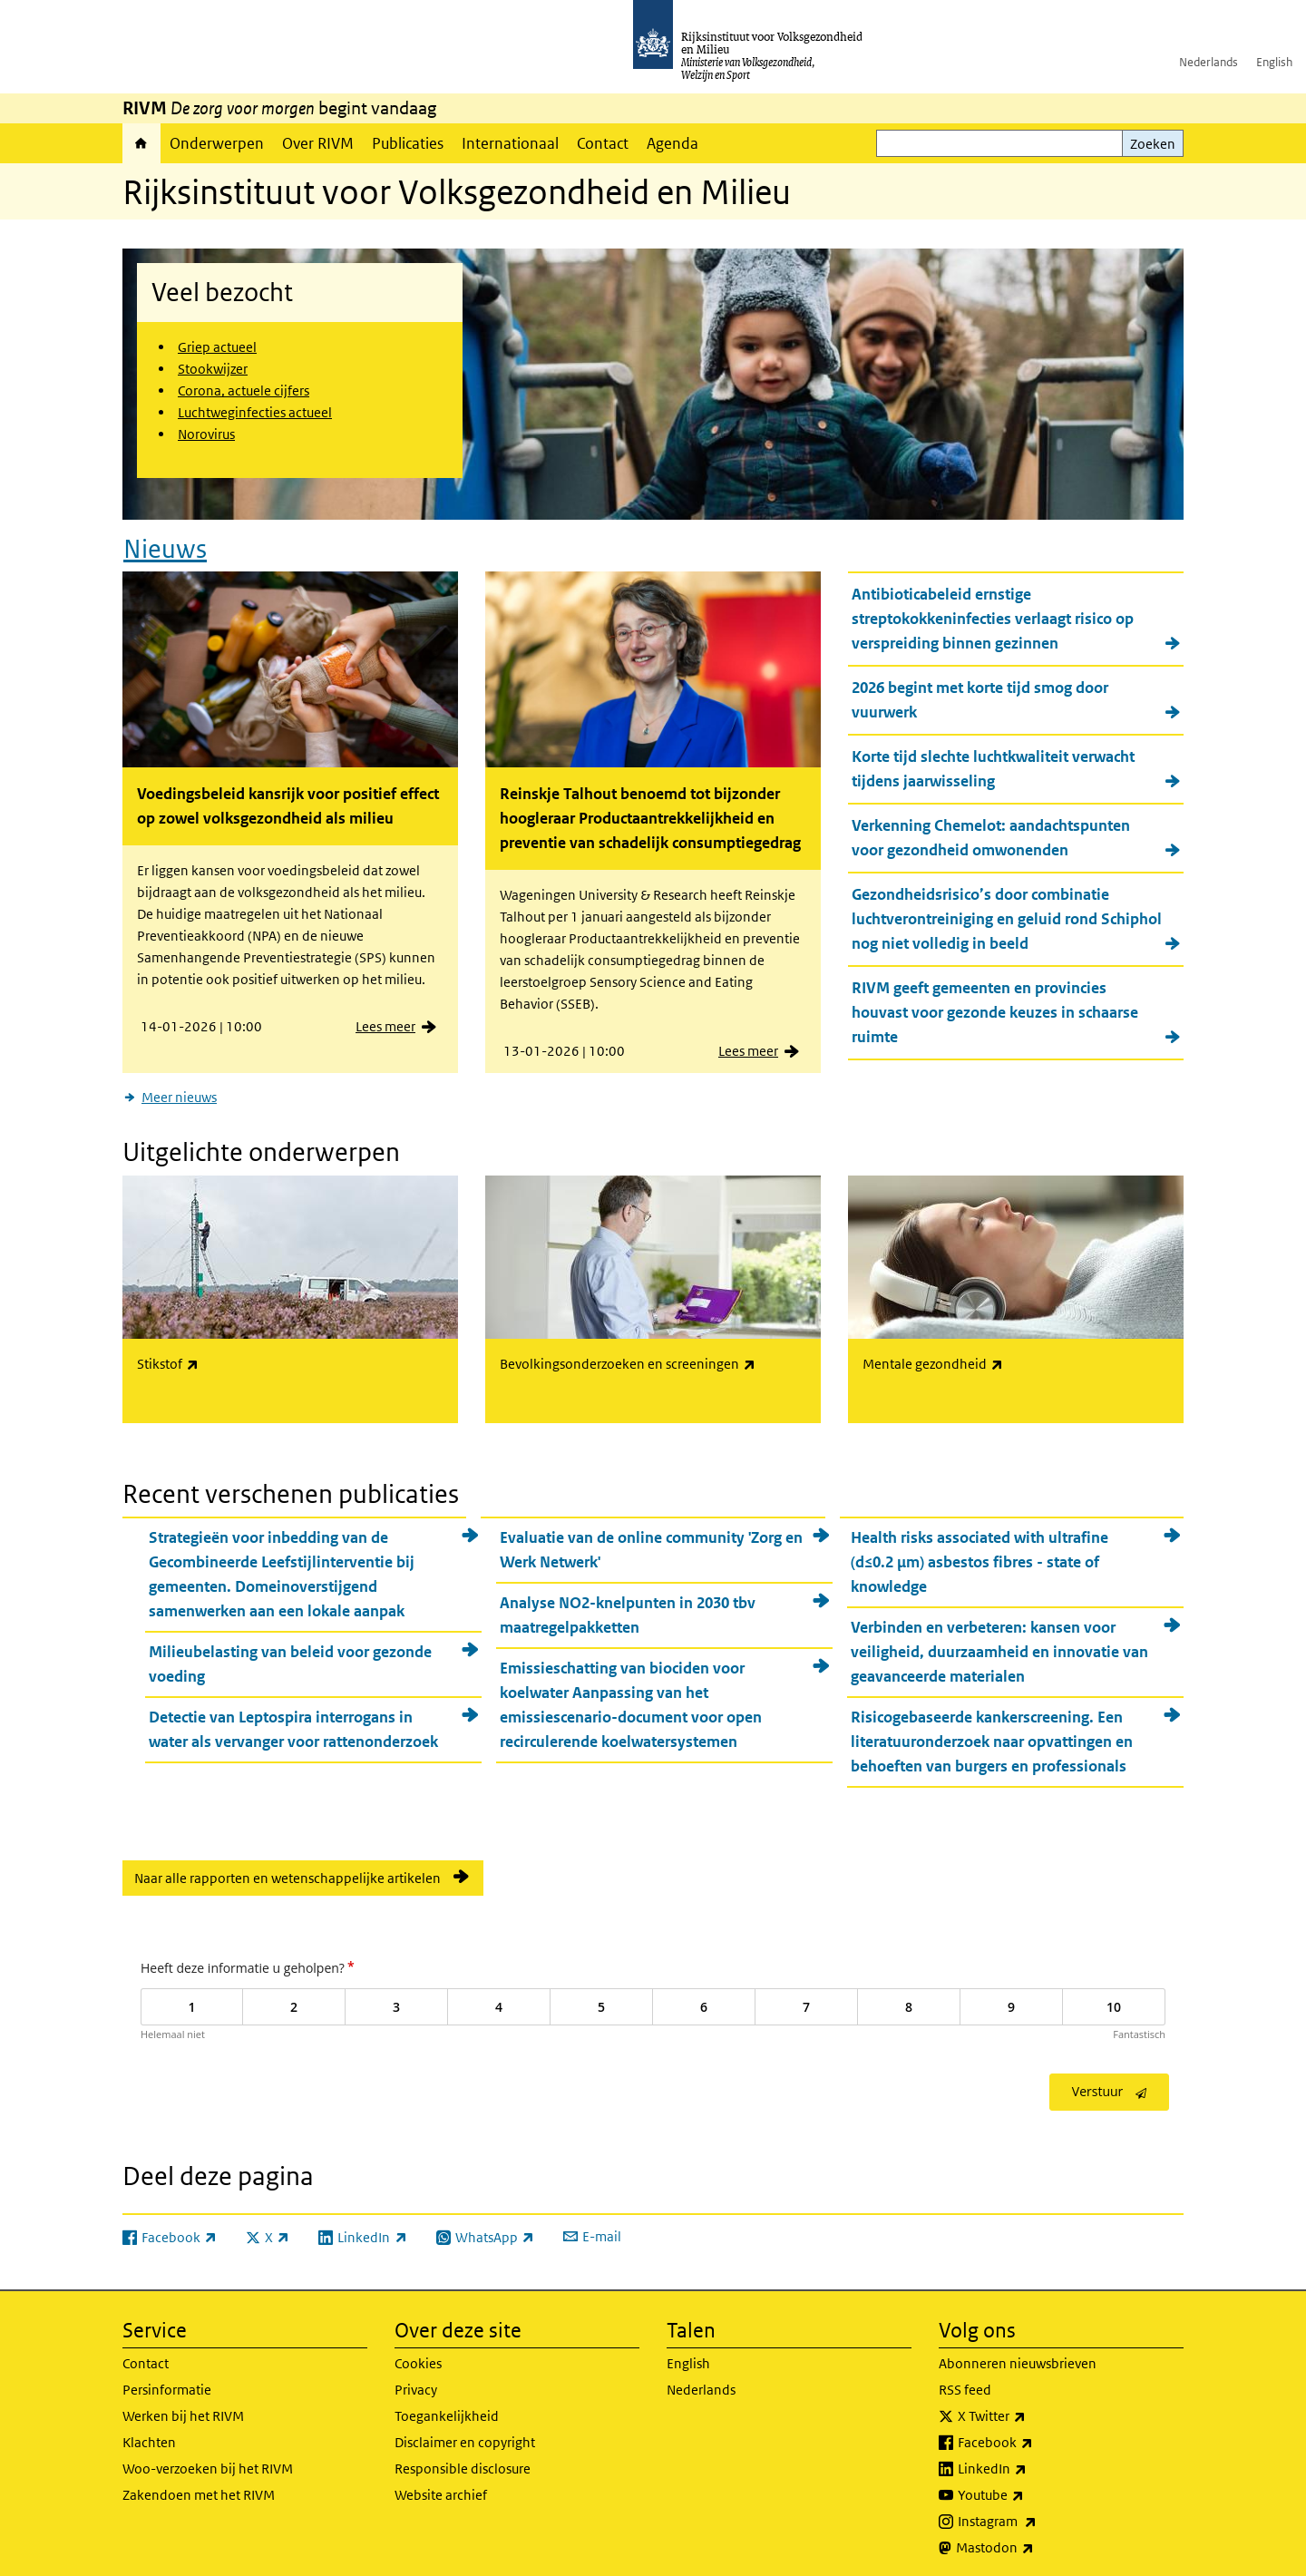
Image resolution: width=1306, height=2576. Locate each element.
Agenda (672, 143)
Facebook (1035, 2436)
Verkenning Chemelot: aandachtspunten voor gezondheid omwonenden (991, 835)
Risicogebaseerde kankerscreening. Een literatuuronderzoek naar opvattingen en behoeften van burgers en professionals (992, 1736)
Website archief (441, 2488)
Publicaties (407, 143)
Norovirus (206, 434)
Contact (603, 143)
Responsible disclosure (463, 2462)
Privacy (416, 2383)
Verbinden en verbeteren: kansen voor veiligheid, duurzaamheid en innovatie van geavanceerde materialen (999, 1646)
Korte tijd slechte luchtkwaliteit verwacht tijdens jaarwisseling (993, 766)
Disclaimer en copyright (465, 2435)
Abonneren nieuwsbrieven (1017, 2357)
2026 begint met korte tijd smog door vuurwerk (980, 697)
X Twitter (1032, 2410)
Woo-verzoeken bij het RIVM (207, 2462)
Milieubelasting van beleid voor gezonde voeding (290, 1658)
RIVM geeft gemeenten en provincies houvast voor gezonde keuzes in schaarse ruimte (995, 1009)
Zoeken (1152, 143)
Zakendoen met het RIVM (198, 2488)
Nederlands (1208, 62)
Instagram (1037, 2515)
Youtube (1031, 2489)
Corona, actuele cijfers (243, 390)
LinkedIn (1032, 2463)
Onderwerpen (217, 143)
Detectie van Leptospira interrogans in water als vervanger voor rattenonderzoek (293, 1724)
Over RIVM (318, 143)
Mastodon (1035, 2541)
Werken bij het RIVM (183, 2409)
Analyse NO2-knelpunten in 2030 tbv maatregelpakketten (627, 1609)
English (1274, 62)
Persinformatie (166, 2383)
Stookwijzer (213, 368)
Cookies (418, 2357)
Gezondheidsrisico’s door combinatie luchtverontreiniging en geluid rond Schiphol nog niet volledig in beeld (1007, 916)
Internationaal (510, 143)
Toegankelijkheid (447, 2409)
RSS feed (965, 2383)
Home (141, 143)
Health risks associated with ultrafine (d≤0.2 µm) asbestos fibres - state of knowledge (979, 1556)
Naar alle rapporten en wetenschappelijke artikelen (287, 1872)
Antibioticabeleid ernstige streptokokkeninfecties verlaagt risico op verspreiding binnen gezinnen (993, 615)
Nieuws (165, 546)
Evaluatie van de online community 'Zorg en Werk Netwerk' (651, 1544)
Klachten (149, 2435)
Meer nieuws (179, 1094)
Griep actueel (217, 347)
